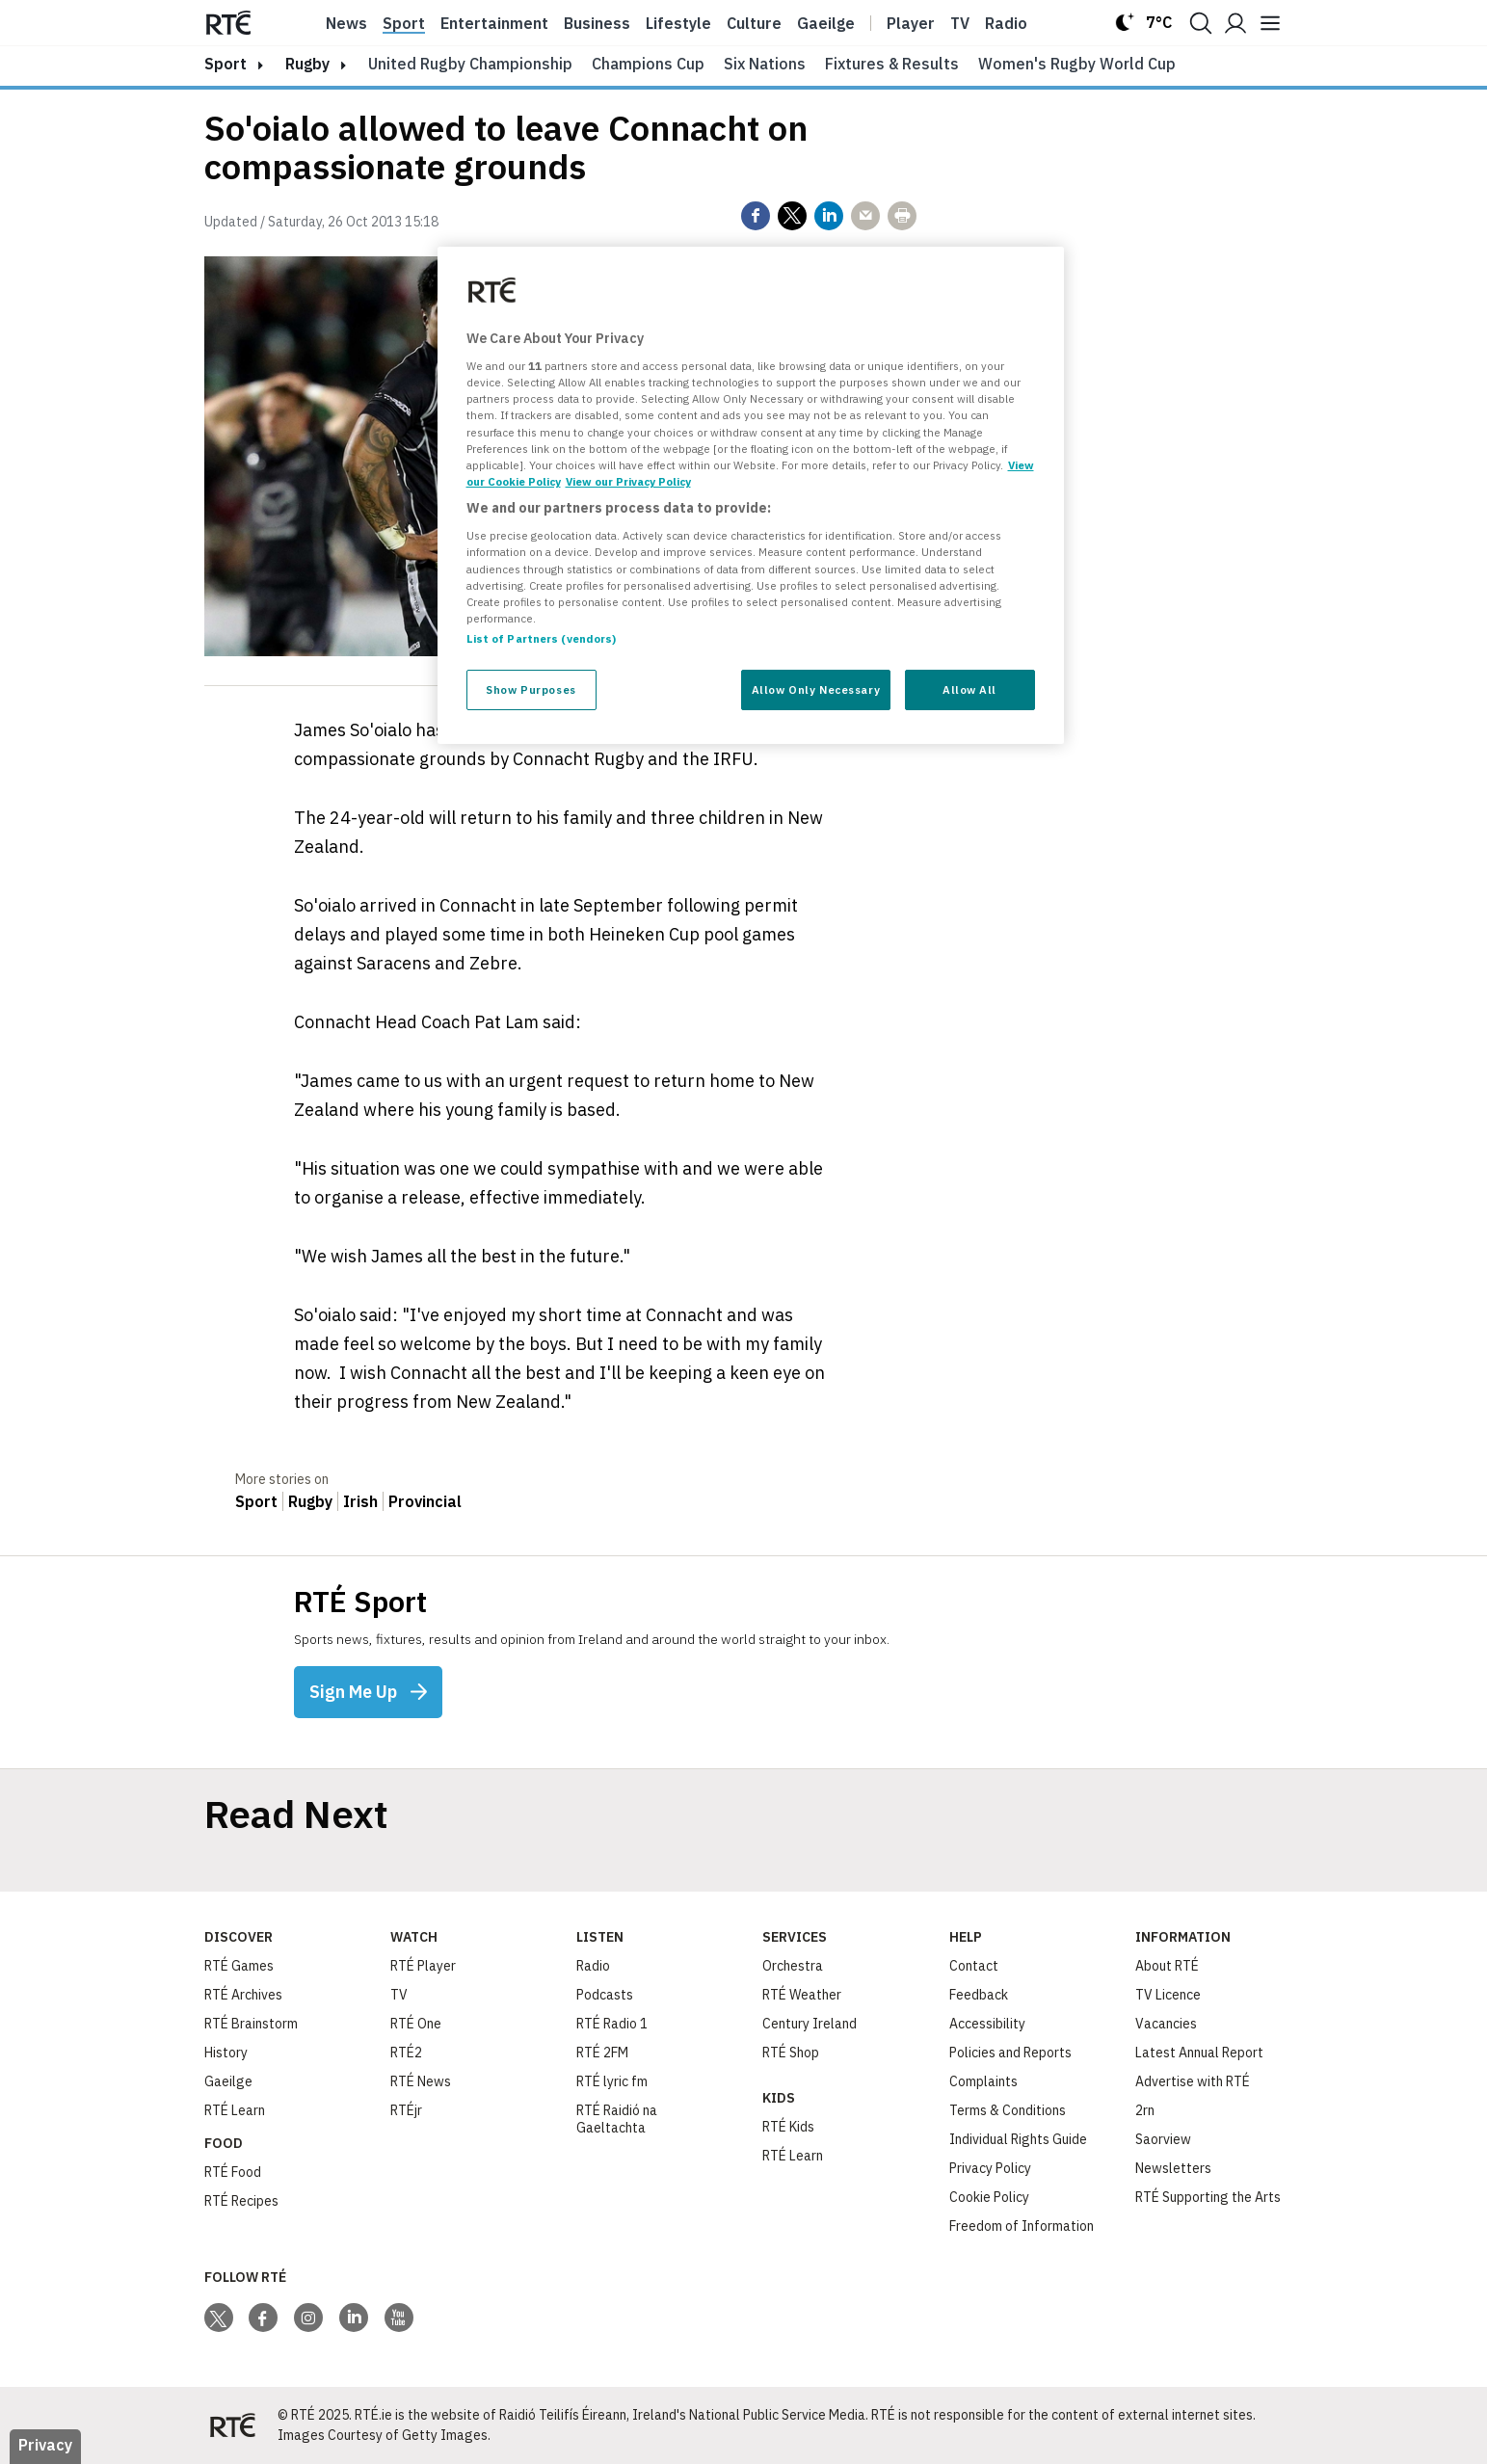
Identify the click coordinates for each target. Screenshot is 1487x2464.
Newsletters (1173, 2168)
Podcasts (604, 1994)
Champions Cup (648, 63)
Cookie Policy (989, 2197)
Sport (404, 23)
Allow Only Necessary (816, 689)
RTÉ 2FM (602, 2052)
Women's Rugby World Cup (1077, 63)
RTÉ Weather (801, 1994)
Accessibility (987, 2023)
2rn (1145, 2110)
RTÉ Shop (790, 2052)
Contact (973, 1965)
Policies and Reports (1010, 2052)
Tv (959, 23)
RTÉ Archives (243, 1994)
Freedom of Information (1021, 2226)
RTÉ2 (406, 2052)
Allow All (969, 689)
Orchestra (792, 1965)
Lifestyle (678, 23)
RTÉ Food (232, 2172)
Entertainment (494, 23)
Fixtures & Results (892, 63)
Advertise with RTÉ (1192, 2081)
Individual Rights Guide (1018, 2139)
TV (399, 1994)
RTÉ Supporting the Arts (1208, 2197)
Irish (360, 1501)
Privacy (45, 2444)
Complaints (983, 2081)
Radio (1006, 23)
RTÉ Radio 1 (612, 2023)
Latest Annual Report (1199, 2052)
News (346, 23)
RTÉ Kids (788, 2126)
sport (225, 63)
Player (911, 23)
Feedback (978, 1994)
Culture (754, 23)
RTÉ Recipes (241, 2201)
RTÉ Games (239, 1965)
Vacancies (1166, 2023)
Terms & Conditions (1007, 2110)
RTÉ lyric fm (612, 2081)
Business (597, 23)
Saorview (1163, 2139)
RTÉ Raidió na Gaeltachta (616, 2119)
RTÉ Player (423, 1965)
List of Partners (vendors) (541, 638)
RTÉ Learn (234, 2110)
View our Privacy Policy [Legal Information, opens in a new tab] (628, 481)
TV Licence (1168, 1994)
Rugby (307, 63)
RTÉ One (415, 2023)
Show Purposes (530, 689)
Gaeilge (826, 23)
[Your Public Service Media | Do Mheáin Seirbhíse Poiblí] (233, 2425)
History (226, 2052)
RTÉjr (406, 2110)
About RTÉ (1167, 1965)
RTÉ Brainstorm (251, 2023)
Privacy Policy (990, 2168)
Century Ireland (809, 2023)
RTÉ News (420, 2081)
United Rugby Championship (470, 63)
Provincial (425, 1501)
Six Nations (765, 63)
